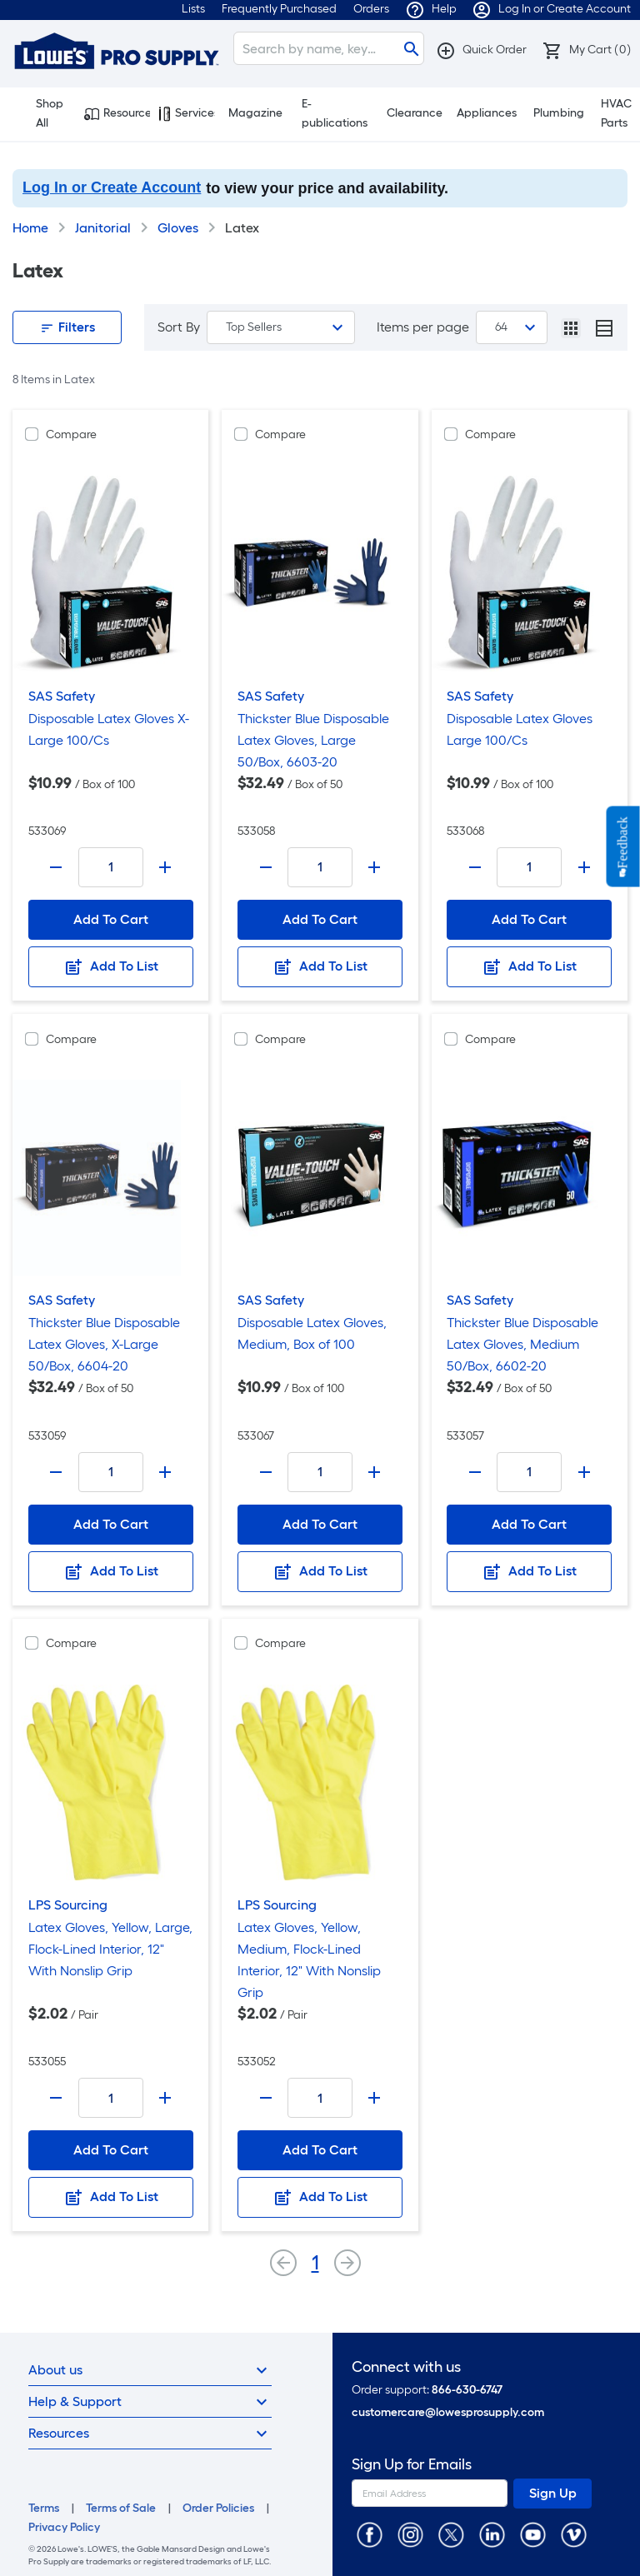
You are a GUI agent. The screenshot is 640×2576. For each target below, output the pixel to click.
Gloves (178, 228)
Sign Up (553, 2493)
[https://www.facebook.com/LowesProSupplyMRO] (369, 2534)
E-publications (335, 113)
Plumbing (558, 113)
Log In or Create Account (111, 187)
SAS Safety (61, 696)
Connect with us (406, 2367)
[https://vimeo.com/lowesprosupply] (574, 2534)
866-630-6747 (467, 2390)
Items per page (423, 327)
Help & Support (150, 2402)
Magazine (255, 113)
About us (150, 2370)
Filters (67, 327)
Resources (117, 113)
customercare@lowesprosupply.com (448, 2412)
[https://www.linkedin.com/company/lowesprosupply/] (492, 2534)
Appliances (487, 113)
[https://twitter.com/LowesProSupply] (451, 2534)
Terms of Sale (121, 2508)
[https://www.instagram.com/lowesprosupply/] (410, 2534)
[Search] (328, 48)
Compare (71, 434)
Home (30, 228)
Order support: (427, 2390)
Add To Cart (110, 919)
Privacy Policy (64, 2527)
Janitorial (103, 228)
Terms (43, 2508)
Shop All (42, 113)
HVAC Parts (616, 113)
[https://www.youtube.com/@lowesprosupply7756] (533, 2534)
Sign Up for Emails (412, 2465)
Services (186, 113)
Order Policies (218, 2508)
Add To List (110, 967)
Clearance (414, 113)
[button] (481, 49)
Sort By (179, 327)
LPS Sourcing (68, 1905)
